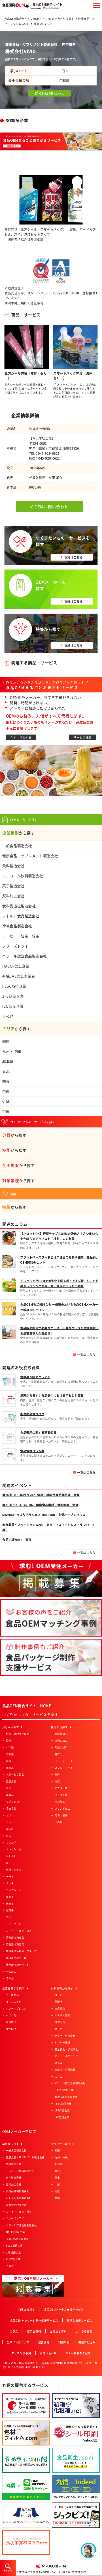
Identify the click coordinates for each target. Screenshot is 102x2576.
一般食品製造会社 (17, 845)
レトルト (11, 1856)
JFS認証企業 (13, 996)
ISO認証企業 (12, 1006)
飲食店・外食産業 (65, 2036)
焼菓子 (10, 1904)
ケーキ (10, 1876)
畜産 (8, 1788)
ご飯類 (10, 1754)
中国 (6, 1111)
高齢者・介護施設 (65, 2070)
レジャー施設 (62, 2042)
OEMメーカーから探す (59, 19)
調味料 (10, 1829)
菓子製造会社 (13, 885)
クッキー (11, 1883)
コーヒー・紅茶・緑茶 (20, 936)
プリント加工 (62, 1809)
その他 (7, 1016)
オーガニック (13, 2002)
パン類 (10, 1747)
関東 (6, 1081)
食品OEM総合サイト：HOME (22, 19)
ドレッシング (13, 1849)
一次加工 (11, 1972)
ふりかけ (11, 1842)
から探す (18, 833)
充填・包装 (61, 1815)
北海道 (7, 1061)
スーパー (60, 1995)
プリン (10, 1917)
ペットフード (13, 1924)
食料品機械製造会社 (19, 905)
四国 (6, 1041)
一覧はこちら (86, 1354)
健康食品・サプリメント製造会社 (30, 855)
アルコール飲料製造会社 (22, 875)
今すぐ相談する (21, 737)
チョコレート (13, 1890)
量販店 (58, 2002)
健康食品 (11, 1781)
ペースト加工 (62, 1795)
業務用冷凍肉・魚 (16, 1958)
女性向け (11, 2029)
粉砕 (57, 1774)
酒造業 (58, 2063)
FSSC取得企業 (14, 986)
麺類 (8, 1761)
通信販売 (60, 2022)
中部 (6, 1091)
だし (8, 1836)
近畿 (6, 1101)
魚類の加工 (61, 1747)
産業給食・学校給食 (66, 2049)
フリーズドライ (15, 946)
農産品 (10, 1768)
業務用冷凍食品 (15, 1937)
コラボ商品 (12, 1995)
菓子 (8, 1863)
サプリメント (13, 1802)
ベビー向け (12, 2015)
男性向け (11, 2022)
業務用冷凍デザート (17, 1965)
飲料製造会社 (13, 865)
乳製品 (10, 1795)
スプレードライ (64, 1768)
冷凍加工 (60, 1802)
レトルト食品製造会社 (20, 916)
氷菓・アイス (13, 1870)
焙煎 (57, 1781)
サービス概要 (83, 737)
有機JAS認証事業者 (18, 976)
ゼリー (10, 1815)
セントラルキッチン (66, 2056)
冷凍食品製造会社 (17, 926)
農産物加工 (61, 1734)
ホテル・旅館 (62, 2015)
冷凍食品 (11, 1809)
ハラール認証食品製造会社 (24, 956)
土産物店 (60, 2009)
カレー (10, 1822)
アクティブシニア (16, 2009)
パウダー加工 (62, 1788)
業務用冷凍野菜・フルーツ (21, 1951)
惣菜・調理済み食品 (17, 1734)
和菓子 (10, 1897)
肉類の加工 (61, 1741)
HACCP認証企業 (16, 966)
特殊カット (61, 1754)
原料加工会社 (13, 895)
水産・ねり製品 (15, 1774)
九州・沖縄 (11, 1051)
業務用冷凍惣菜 (15, 1944)
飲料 (8, 1741)
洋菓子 (10, 1910)
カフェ (58, 2076)
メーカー (60, 2029)
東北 (6, 1071)
